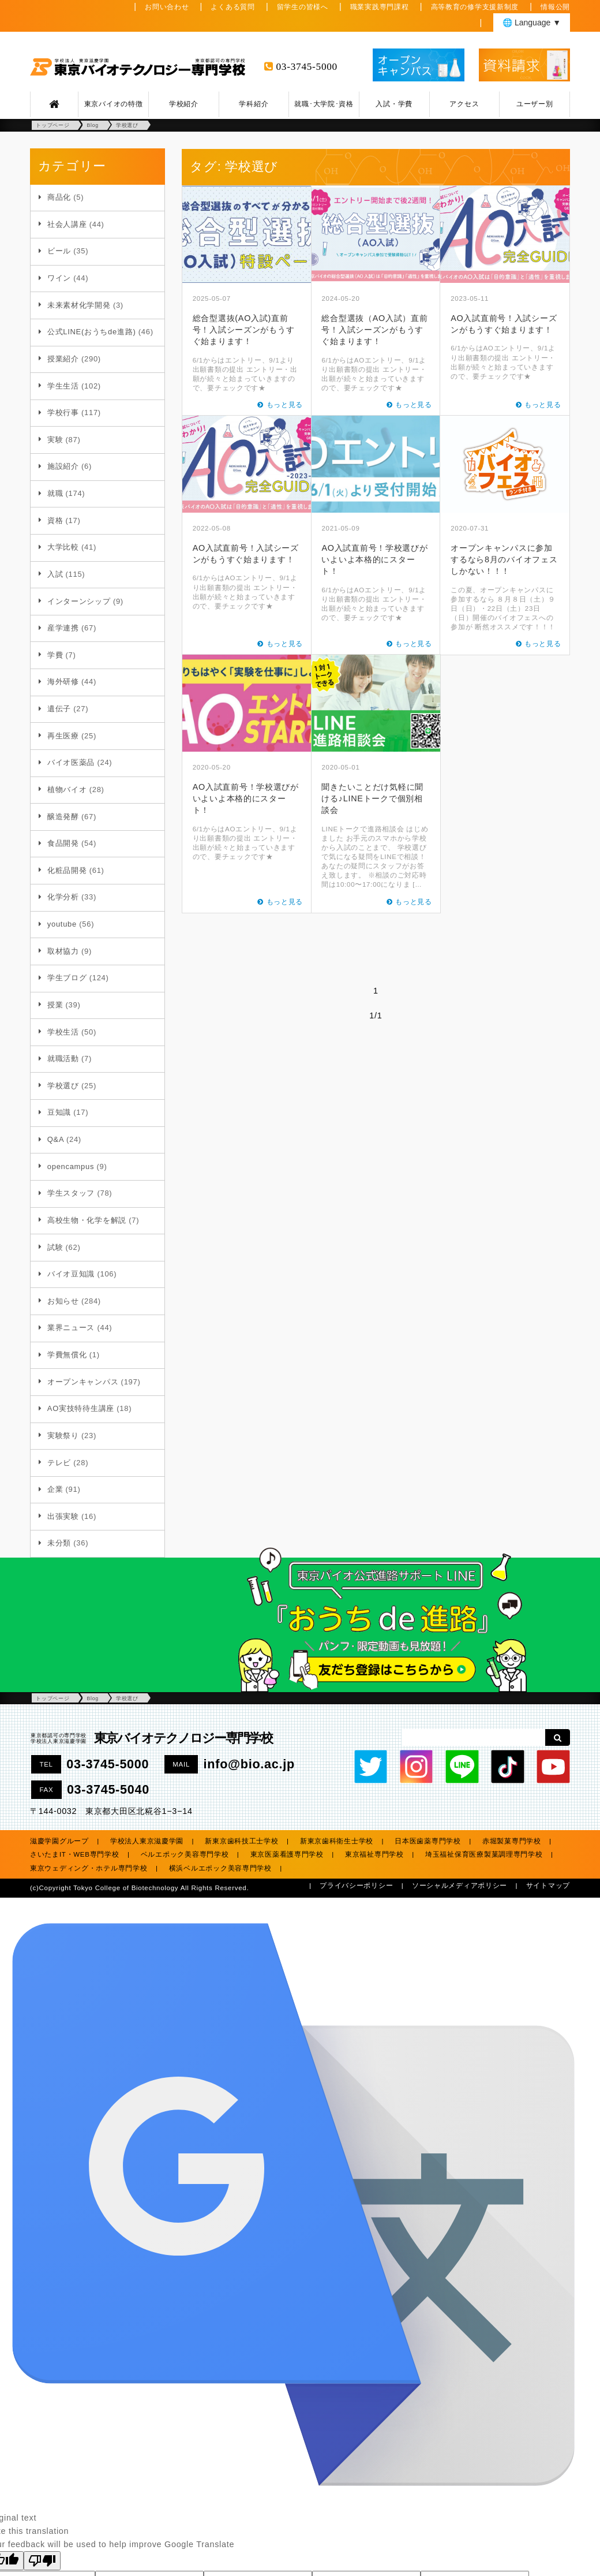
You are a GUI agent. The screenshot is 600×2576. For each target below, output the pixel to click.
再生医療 (63, 735)
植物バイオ (67, 789)
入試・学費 (394, 103)
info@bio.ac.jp (249, 1764)
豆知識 (59, 1112)
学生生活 (63, 386)
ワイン (59, 278)
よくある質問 (232, 6)
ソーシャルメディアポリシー (459, 1885)
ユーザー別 (534, 103)
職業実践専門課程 (379, 6)
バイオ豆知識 (71, 1274)
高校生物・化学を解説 (86, 1220)
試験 (55, 1247)
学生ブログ (67, 977)
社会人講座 (67, 224)
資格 (55, 520)
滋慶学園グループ (59, 1841)
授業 (55, 1004)
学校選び (63, 1085)
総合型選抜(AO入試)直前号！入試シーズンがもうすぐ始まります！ (244, 329)
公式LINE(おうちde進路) (91, 331)
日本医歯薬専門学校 (427, 1841)
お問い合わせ (167, 6)
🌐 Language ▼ (531, 22)
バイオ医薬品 (71, 762)
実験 (55, 439)
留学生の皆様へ (302, 6)
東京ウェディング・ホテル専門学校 (89, 1868)
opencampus (70, 1166)
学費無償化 (67, 1354)
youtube (62, 924)
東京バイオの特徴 (113, 103)
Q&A (55, 1139)
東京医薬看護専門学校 (287, 1854)
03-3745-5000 (306, 66)
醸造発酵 (63, 816)
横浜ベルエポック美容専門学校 (220, 1868)
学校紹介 (183, 103)
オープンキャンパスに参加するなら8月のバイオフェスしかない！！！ (504, 559)
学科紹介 (253, 103)
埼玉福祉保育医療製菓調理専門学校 (484, 1854)
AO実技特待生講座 (80, 1408)
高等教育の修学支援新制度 (475, 6)
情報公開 (555, 6)
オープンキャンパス (82, 1381)
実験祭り (63, 1435)
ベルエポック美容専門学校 (185, 1854)
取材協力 (63, 951)
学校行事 (63, 412)
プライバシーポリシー (356, 1885)
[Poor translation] (42, 2560)
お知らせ (63, 1301)
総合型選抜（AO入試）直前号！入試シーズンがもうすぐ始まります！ (374, 329)
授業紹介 (63, 358)
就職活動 (63, 1058)
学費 (55, 655)
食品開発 (63, 843)
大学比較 (63, 547)
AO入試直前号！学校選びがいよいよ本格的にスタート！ (374, 559)
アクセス (464, 103)
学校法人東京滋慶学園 (146, 1841)
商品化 (59, 197)
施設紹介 (63, 466)
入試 (55, 574)
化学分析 (63, 897)
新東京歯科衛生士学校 (336, 1841)
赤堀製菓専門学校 (511, 1841)
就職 (55, 493)
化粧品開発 (67, 870)
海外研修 (63, 681)
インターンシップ (79, 601)
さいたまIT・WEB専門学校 (74, 1854)
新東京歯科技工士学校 (241, 1841)
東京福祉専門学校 (374, 1854)
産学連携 (63, 628)
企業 (55, 1489)
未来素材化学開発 (79, 305)
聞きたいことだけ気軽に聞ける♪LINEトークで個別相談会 (372, 798)
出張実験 (63, 1516)
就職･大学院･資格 (323, 103)
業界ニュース (71, 1327)
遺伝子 (59, 708)
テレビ (59, 1462)
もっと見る (285, 404)
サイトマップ (548, 1885)
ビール (59, 251)
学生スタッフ (71, 1193)
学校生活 (63, 1032)
